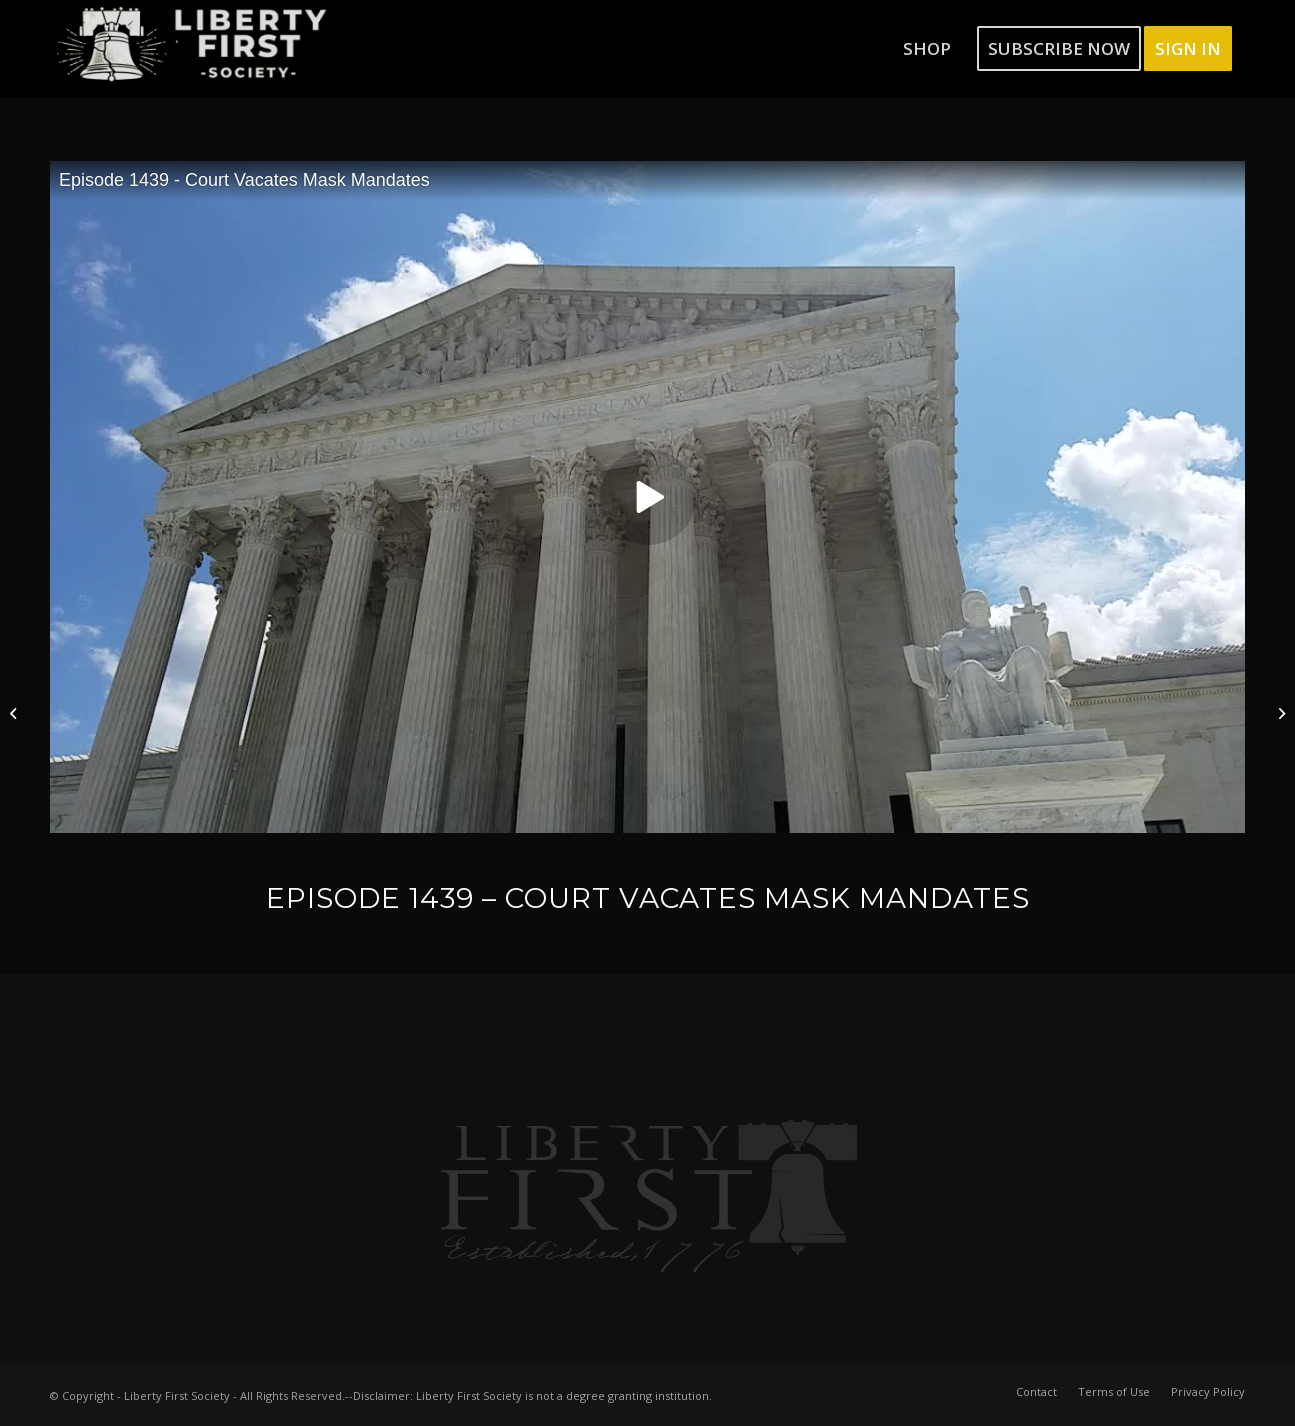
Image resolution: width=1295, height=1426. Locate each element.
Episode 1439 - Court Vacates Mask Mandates (244, 180)
